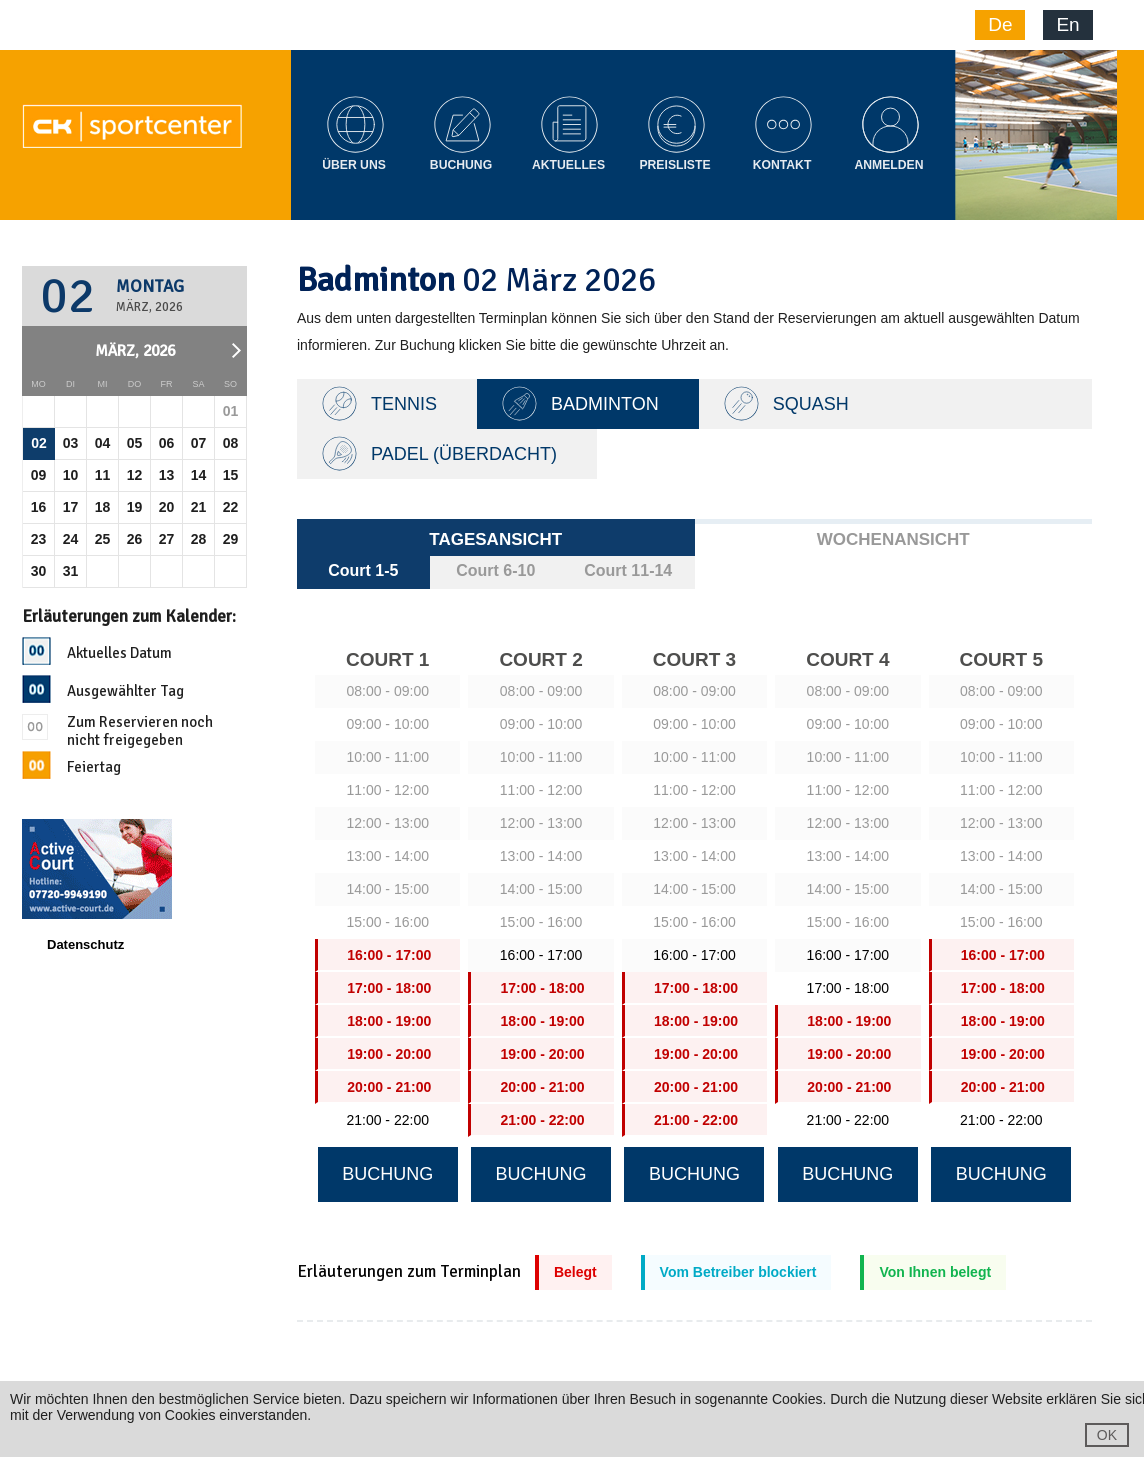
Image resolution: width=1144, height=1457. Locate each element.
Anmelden (888, 165)
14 (199, 475)
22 (231, 507)
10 (71, 475)
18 (103, 507)
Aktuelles (568, 165)
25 (103, 539)
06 (167, 443)
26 (135, 539)
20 (167, 507)
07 (199, 443)
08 (231, 443)
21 (199, 507)
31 (71, 571)
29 (231, 539)
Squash (811, 404)
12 (135, 475)
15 (231, 475)
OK (1107, 1435)
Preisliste (674, 165)
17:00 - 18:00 (848, 988)
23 (39, 539)
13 (167, 475)
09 (39, 475)
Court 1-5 (363, 570)
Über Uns (354, 165)
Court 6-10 (495, 570)
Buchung (461, 165)
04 (103, 443)
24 (71, 539)
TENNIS (404, 404)
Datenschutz (85, 944)
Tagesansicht (495, 539)
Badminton (605, 404)
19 (135, 507)
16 (39, 507)
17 (71, 507)
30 (39, 571)
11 (103, 475)
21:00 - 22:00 (387, 1120)
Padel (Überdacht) (464, 454)
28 (199, 539)
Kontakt (782, 165)
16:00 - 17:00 (541, 955)
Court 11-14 (628, 570)
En (1067, 24)
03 (71, 443)
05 (135, 443)
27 (167, 539)
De (1000, 24)
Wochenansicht (893, 539)
